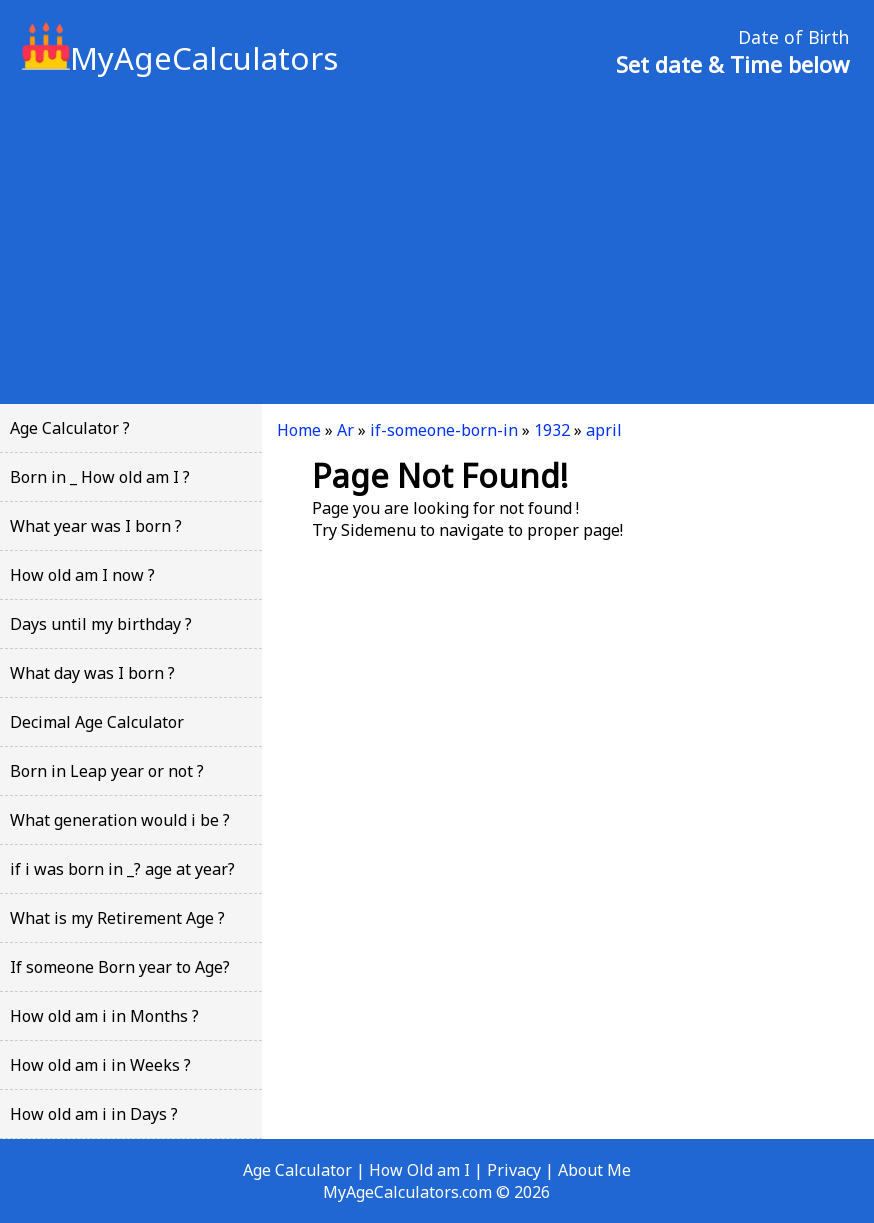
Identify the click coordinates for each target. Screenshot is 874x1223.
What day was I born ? (92, 673)
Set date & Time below (732, 64)
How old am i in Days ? (94, 1114)
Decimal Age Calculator (97, 722)
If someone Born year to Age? (120, 967)
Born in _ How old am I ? (100, 477)
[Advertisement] (437, 239)
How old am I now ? (82, 575)
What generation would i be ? (120, 820)
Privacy (514, 1170)
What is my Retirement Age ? (117, 918)
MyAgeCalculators (180, 58)
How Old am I (419, 1170)
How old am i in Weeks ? (100, 1065)
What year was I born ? (96, 526)
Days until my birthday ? (101, 624)
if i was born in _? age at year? (122, 869)
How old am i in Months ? (104, 1016)
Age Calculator (297, 1170)
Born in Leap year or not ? (107, 771)
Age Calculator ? (70, 428)
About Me (594, 1170)
